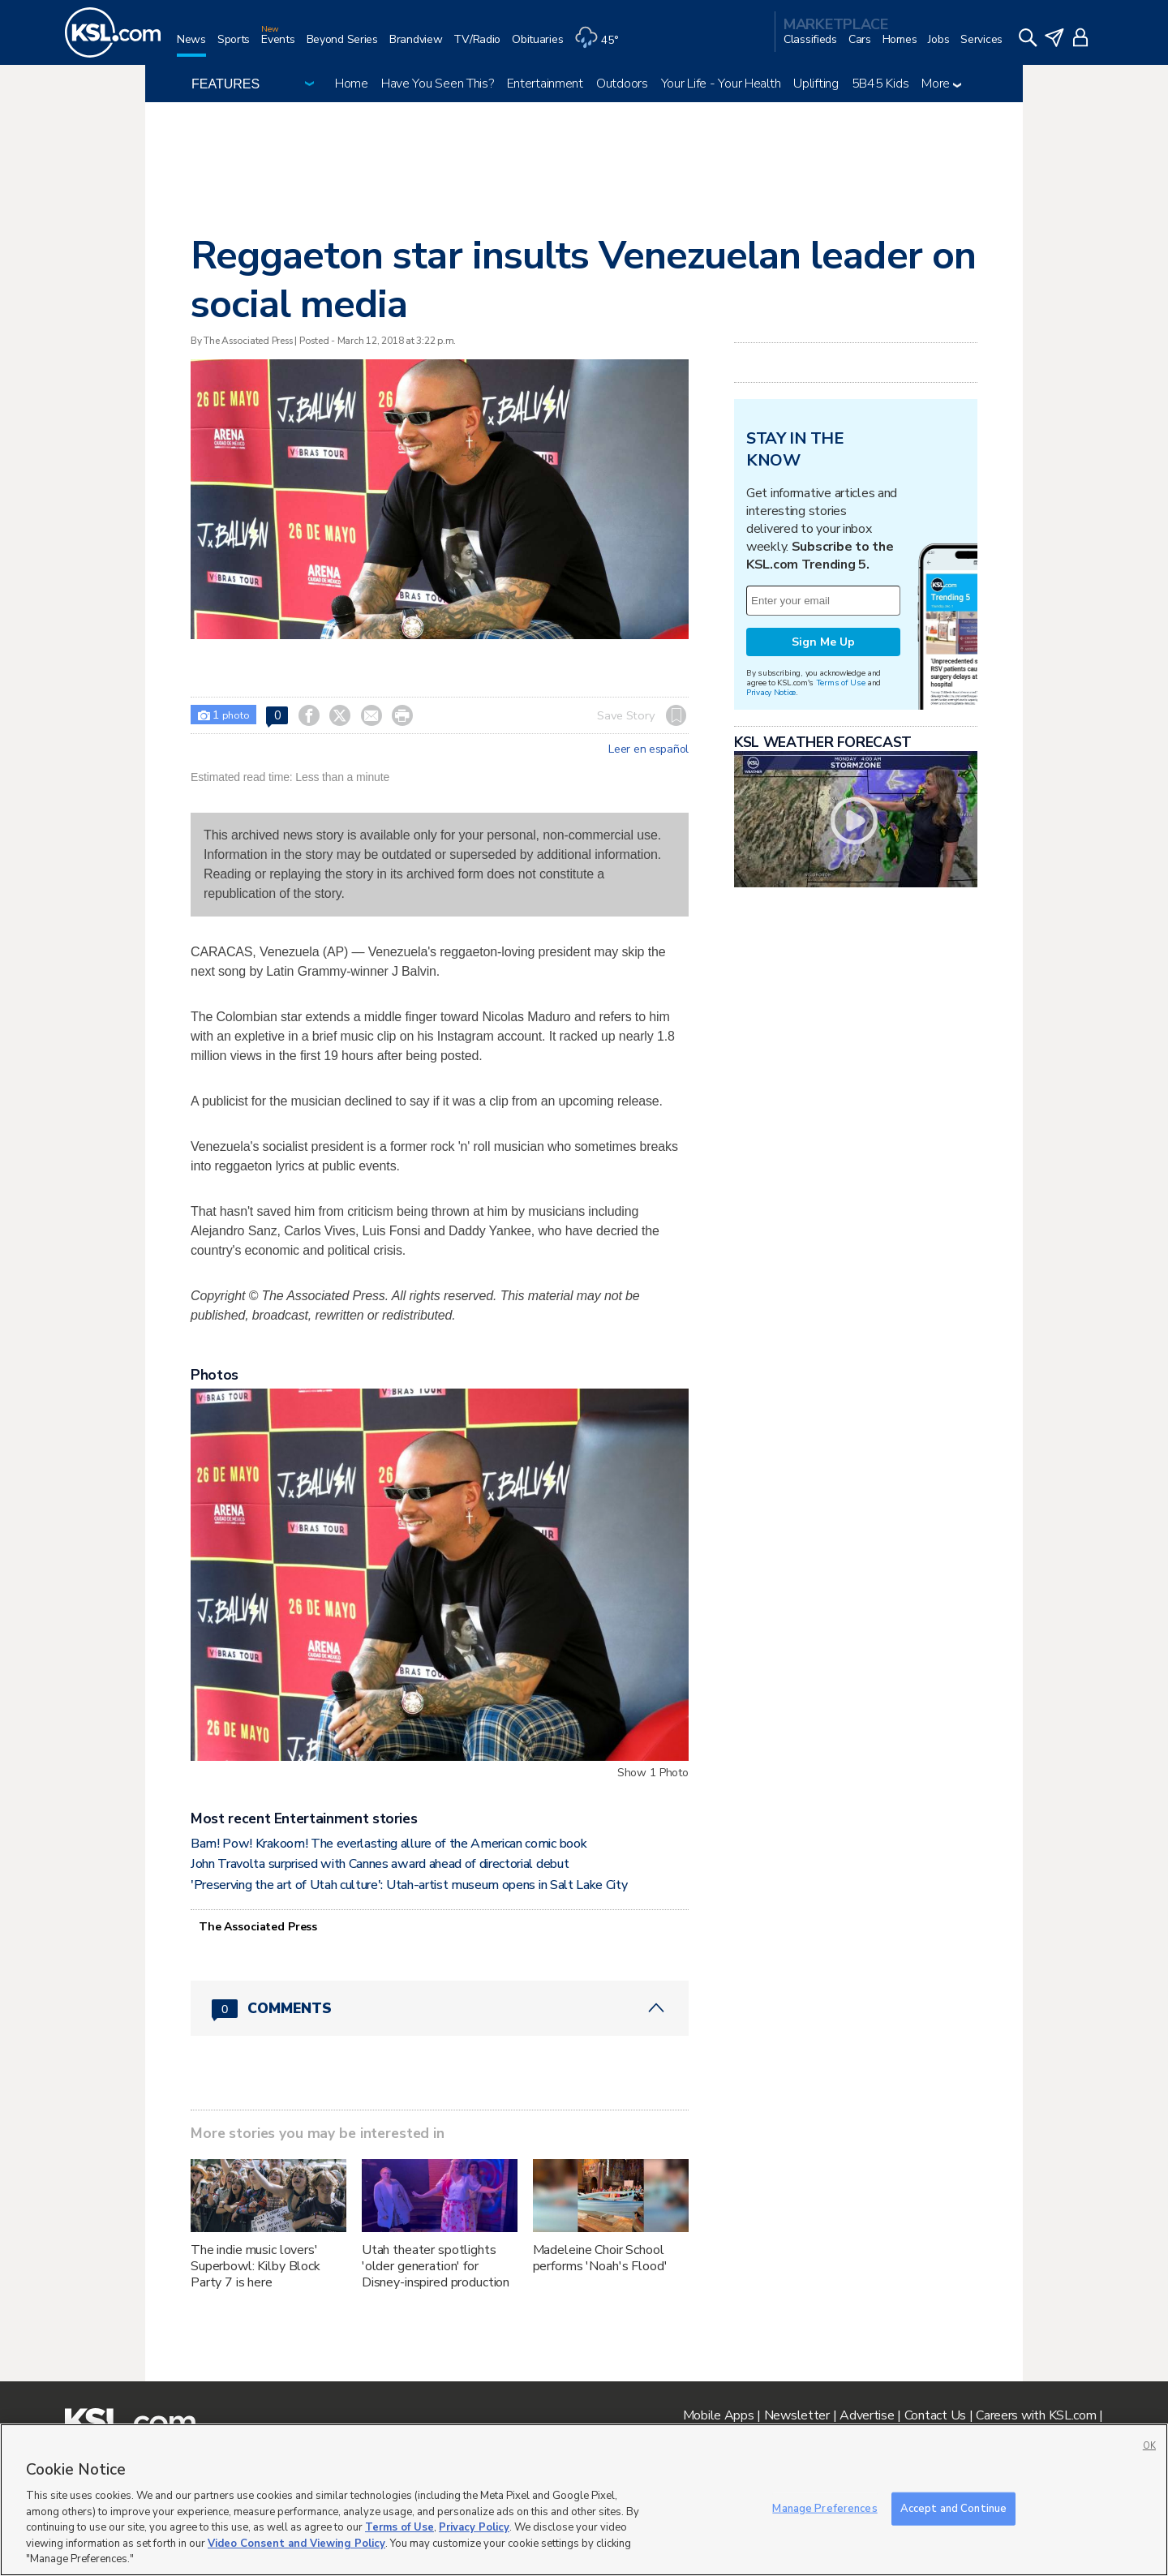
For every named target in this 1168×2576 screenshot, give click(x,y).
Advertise (867, 2415)
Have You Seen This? (437, 83)
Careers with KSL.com (1036, 2415)
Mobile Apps (718, 2415)
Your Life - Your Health (721, 83)
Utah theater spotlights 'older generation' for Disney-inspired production (435, 2266)
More (941, 83)
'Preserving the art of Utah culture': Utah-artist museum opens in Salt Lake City (409, 1885)
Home (351, 83)
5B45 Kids (880, 83)
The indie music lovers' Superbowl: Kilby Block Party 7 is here (255, 2266)
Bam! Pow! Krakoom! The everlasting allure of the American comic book (388, 1844)
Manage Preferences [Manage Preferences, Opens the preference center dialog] (824, 2508)
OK (1149, 2446)
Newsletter (797, 2415)
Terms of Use (840, 682)
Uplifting (815, 83)
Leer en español (648, 749)
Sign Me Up (823, 642)
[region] (584, 2500)
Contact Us (935, 2415)
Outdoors (622, 83)
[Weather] (601, 46)
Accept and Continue (953, 2508)
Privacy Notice (771, 692)
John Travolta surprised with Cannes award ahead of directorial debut (380, 1864)
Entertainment (545, 83)
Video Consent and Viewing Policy (296, 2543)
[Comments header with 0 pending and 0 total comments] (440, 2008)
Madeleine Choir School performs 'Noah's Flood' (600, 2258)
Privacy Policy (474, 2527)
